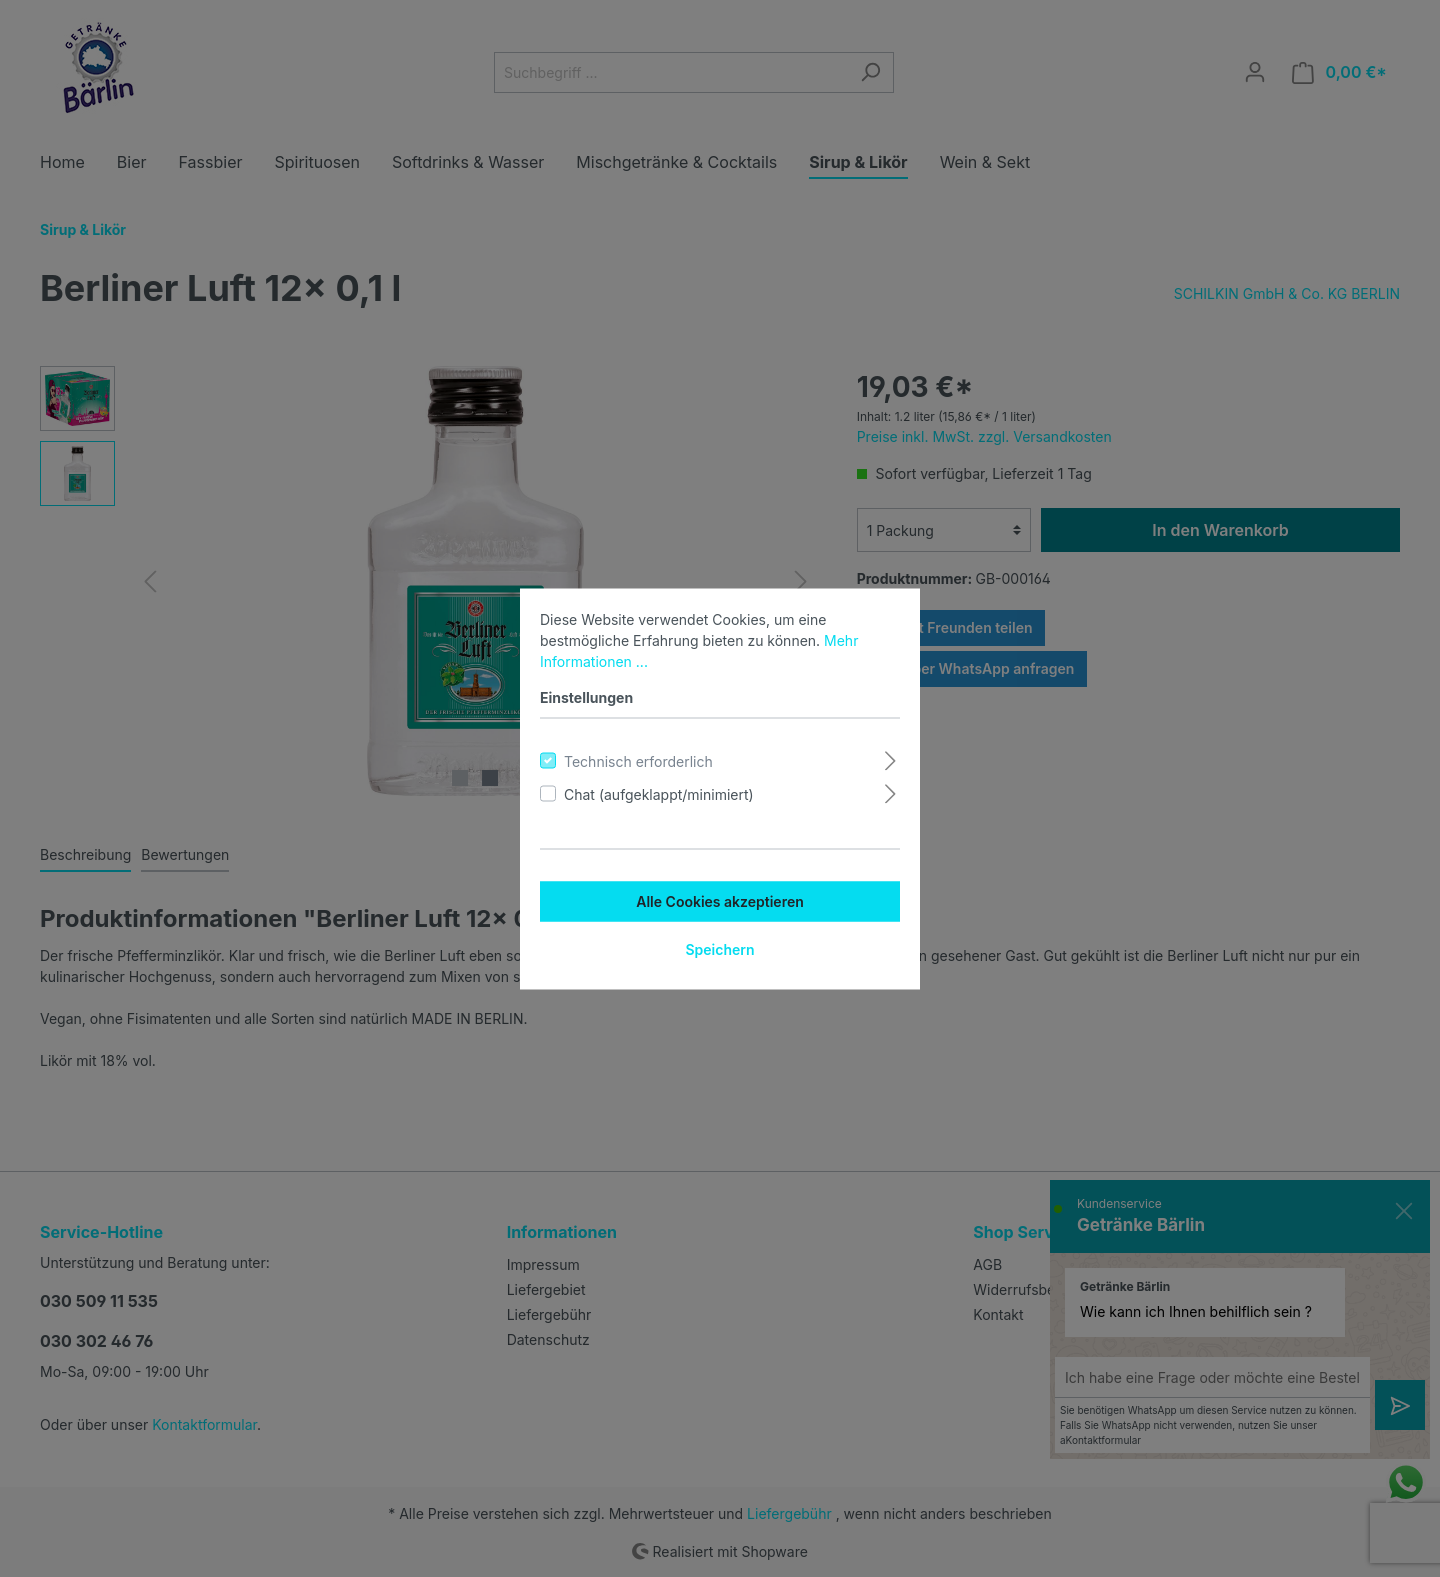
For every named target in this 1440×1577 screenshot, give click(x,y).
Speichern (719, 948)
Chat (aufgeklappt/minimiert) (659, 793)
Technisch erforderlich (638, 760)
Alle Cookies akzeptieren (720, 900)
